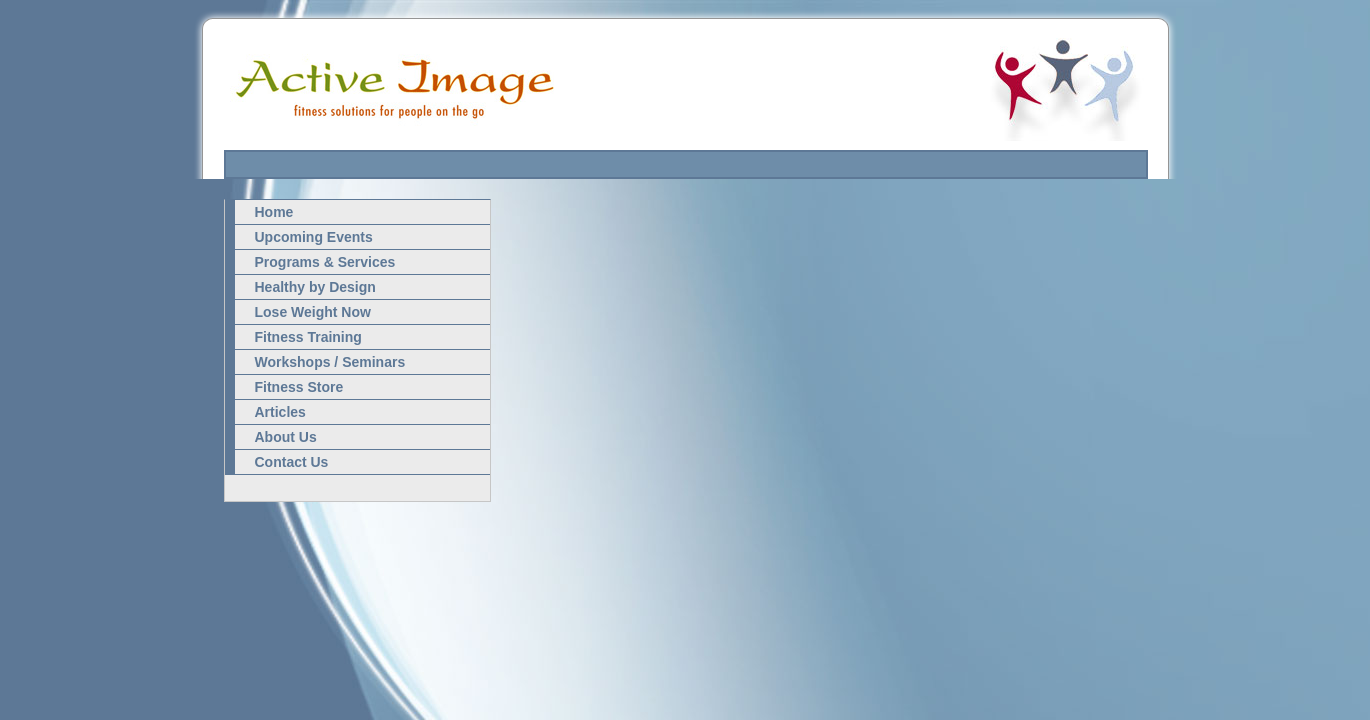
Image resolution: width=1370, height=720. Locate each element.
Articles (280, 412)
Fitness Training (308, 337)
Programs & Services (325, 262)
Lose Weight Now (313, 312)
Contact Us (292, 462)
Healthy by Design (315, 287)
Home (274, 212)
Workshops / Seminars (330, 362)
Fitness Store (299, 387)
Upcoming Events (314, 237)
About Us (286, 437)
